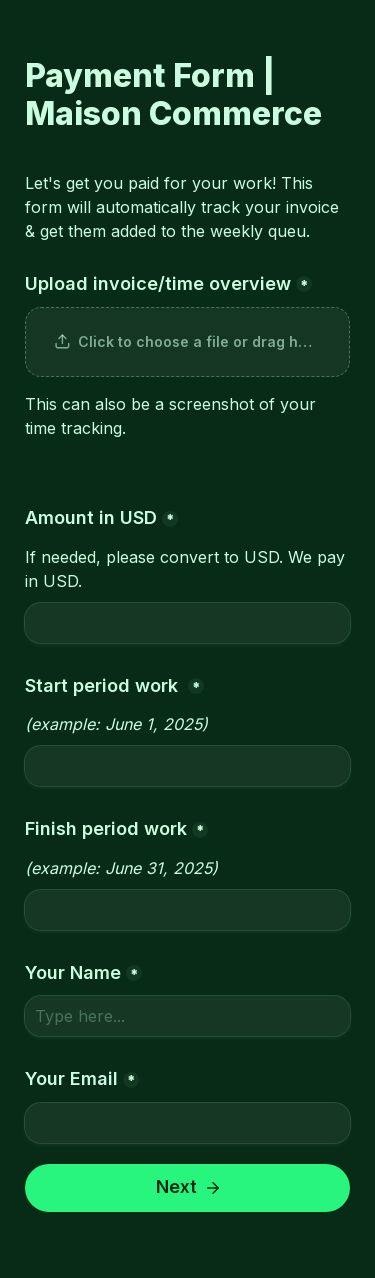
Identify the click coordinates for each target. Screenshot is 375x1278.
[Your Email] (187, 1123)
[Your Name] (187, 1016)
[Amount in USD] (187, 623)
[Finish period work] (187, 910)
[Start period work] (187, 766)
